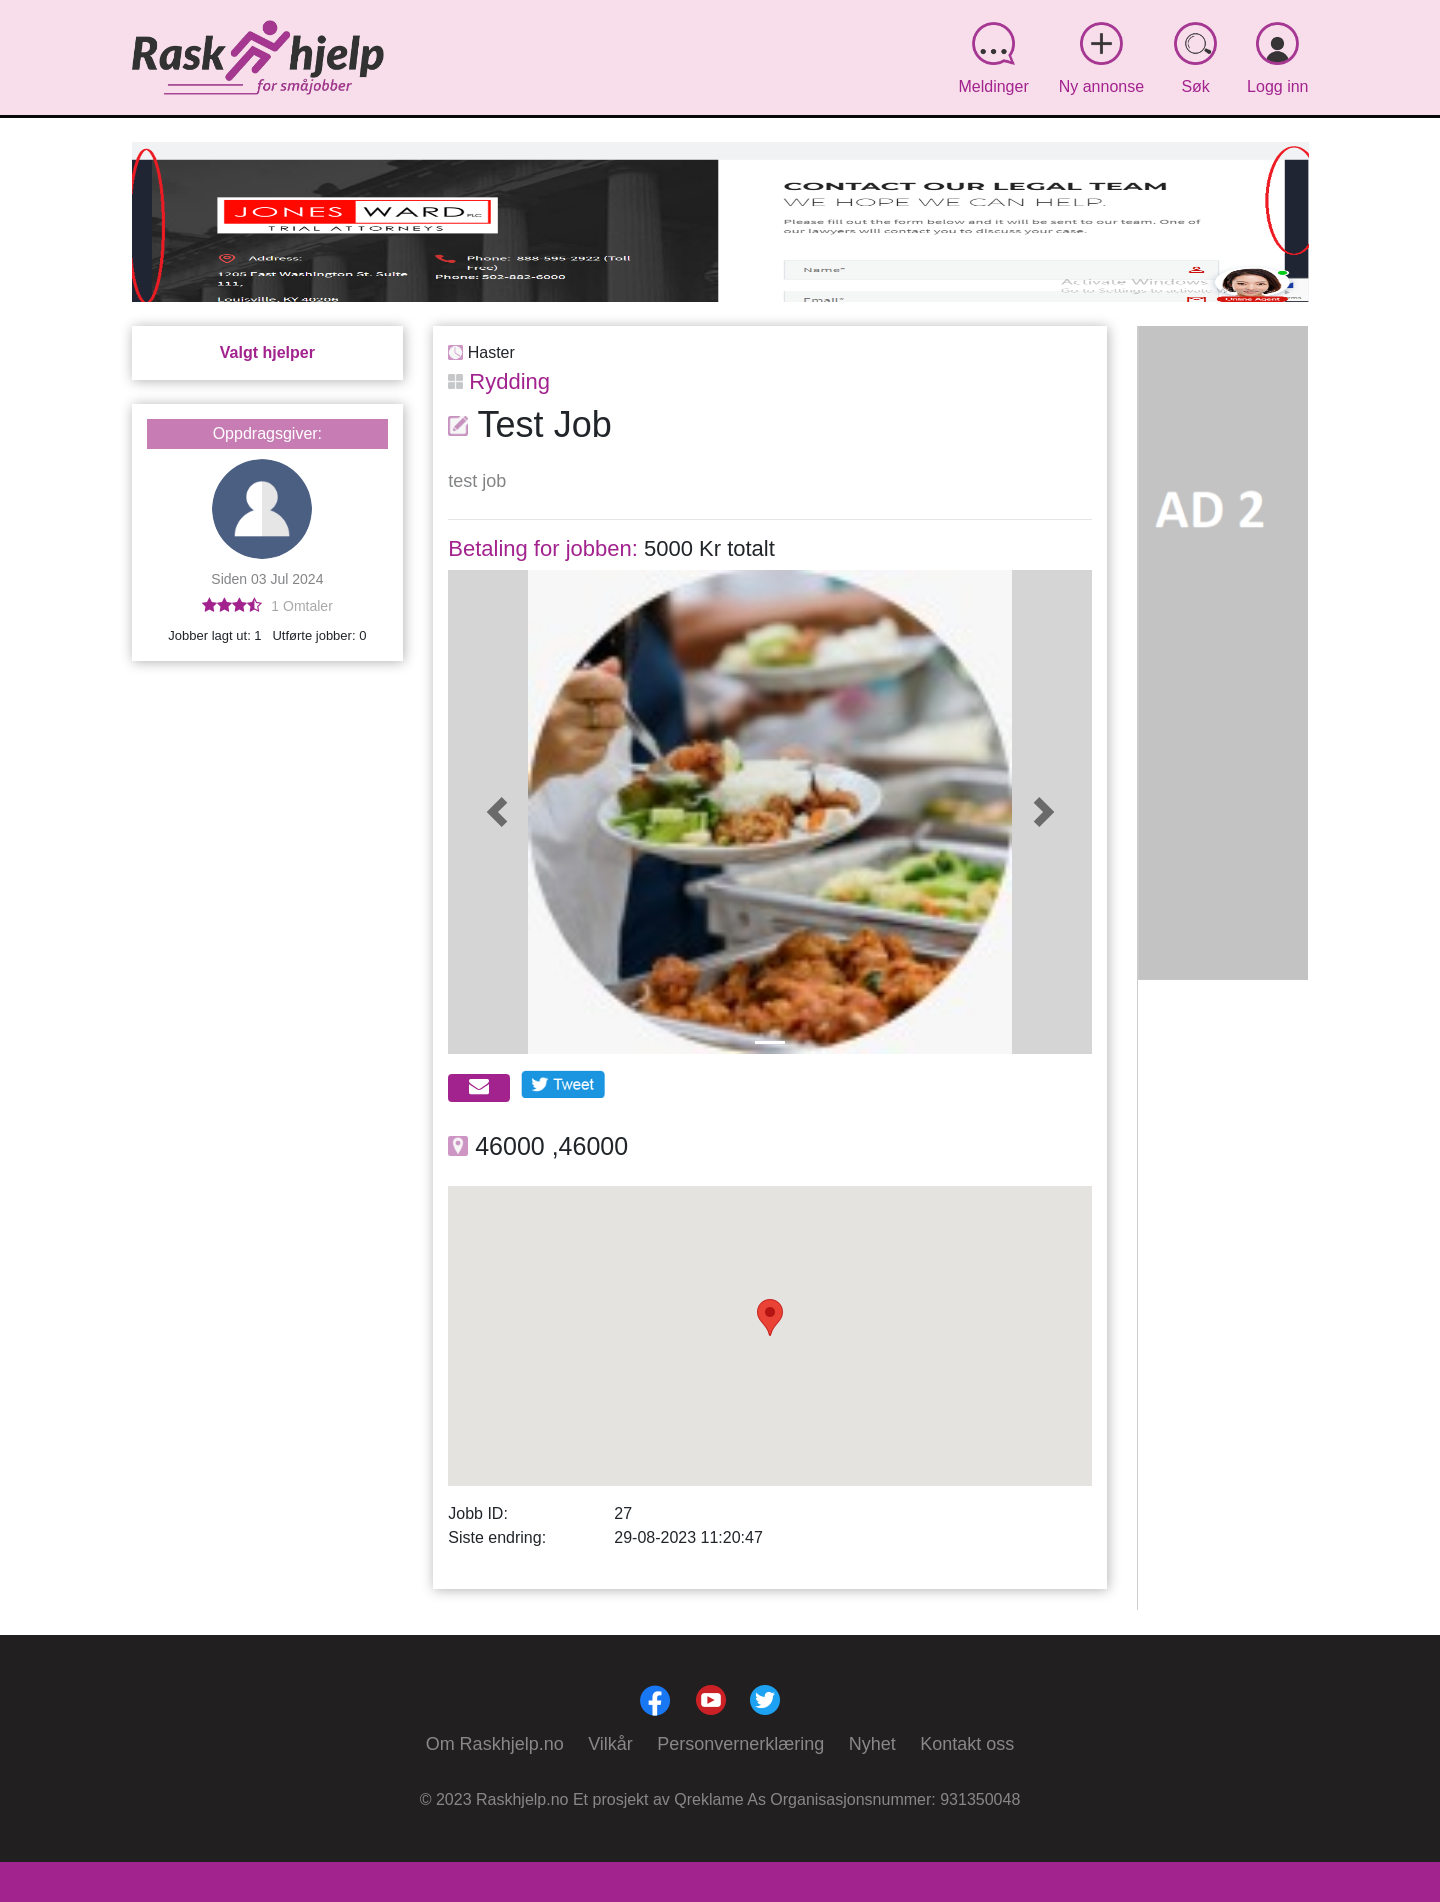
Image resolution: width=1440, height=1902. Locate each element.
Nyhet (872, 1744)
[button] (496, 812)
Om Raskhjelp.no (495, 1744)
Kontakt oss (967, 1744)
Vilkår (610, 1744)
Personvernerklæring (740, 1744)
